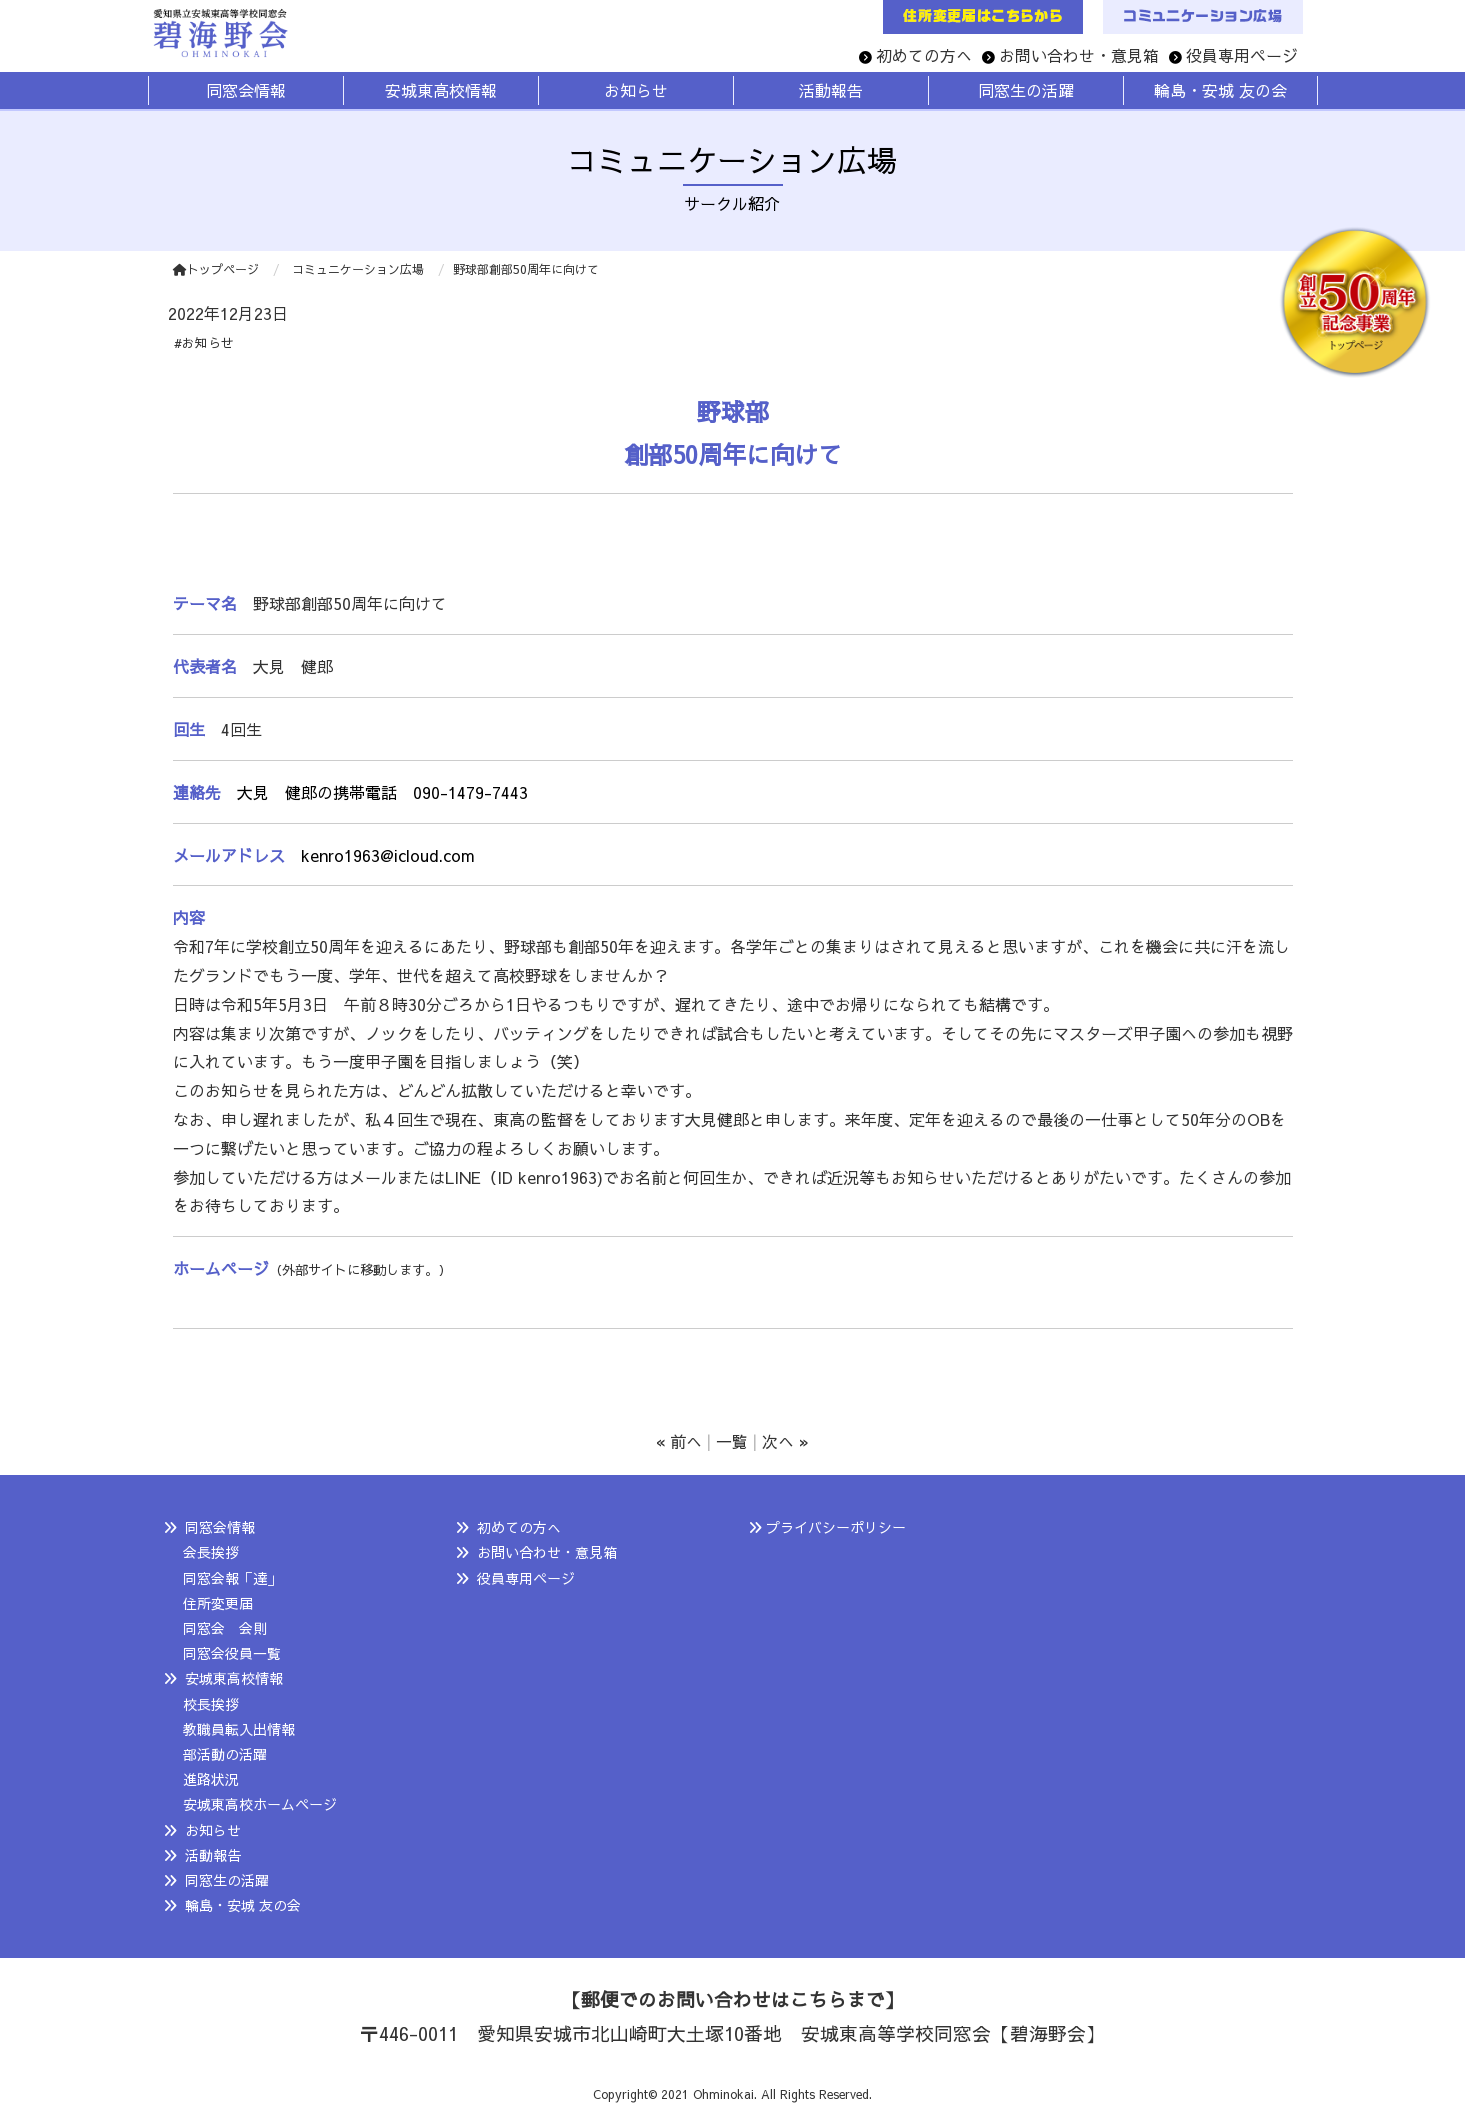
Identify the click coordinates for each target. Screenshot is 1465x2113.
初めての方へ (924, 55)
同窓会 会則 (225, 1628)
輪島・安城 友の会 (243, 1905)
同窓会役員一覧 (232, 1653)
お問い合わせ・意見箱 (1079, 55)
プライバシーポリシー (836, 1527)
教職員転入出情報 (239, 1729)
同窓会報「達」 (232, 1578)
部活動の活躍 (225, 1754)
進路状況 (211, 1779)
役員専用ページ (1242, 55)
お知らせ (213, 1830)
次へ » (785, 1441)
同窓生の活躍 (227, 1880)
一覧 (732, 1441)
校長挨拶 (211, 1704)
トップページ (216, 269)
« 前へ (679, 1441)
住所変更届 (218, 1603)
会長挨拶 (211, 1552)
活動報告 (213, 1855)
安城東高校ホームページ (260, 1804)
